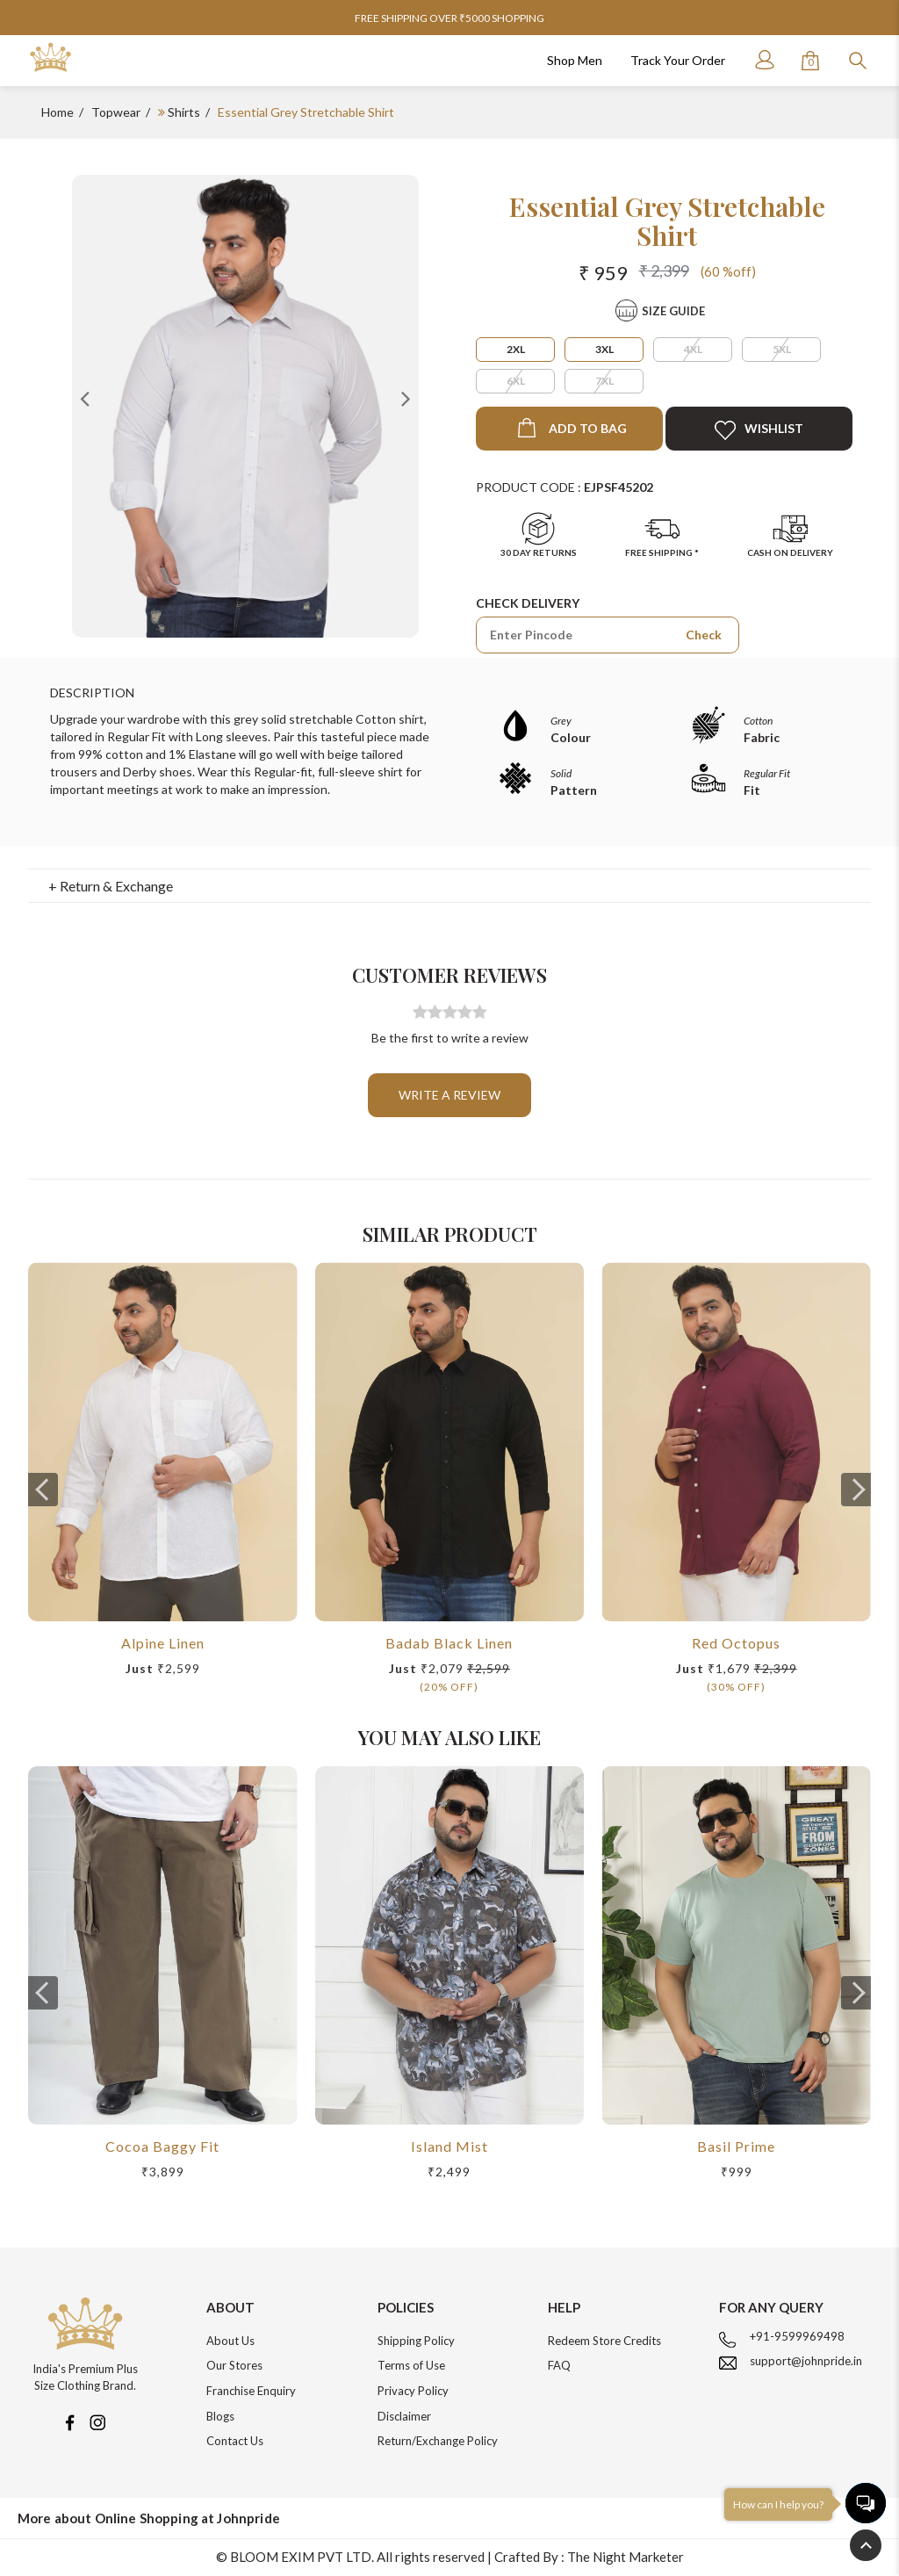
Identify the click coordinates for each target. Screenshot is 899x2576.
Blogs (220, 2416)
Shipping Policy (416, 2341)
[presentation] (43, 1489)
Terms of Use (411, 2365)
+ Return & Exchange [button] (110, 885)
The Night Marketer (625, 2557)
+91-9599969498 (797, 2336)
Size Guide (673, 311)
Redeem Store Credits (604, 2341)
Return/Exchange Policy (438, 2441)
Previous (85, 398)
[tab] (450, 886)
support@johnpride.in (806, 2361)
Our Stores (234, 2365)
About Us (230, 2341)
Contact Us (234, 2441)
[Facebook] (69, 2421)
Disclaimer (404, 2416)
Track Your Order (677, 60)
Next (405, 398)
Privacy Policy (413, 2391)
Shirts (184, 112)
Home (57, 112)
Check (704, 634)
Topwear (115, 112)
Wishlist (759, 430)
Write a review (449, 1094)
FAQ (559, 2365)
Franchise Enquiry (251, 2391)
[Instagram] (97, 2421)
